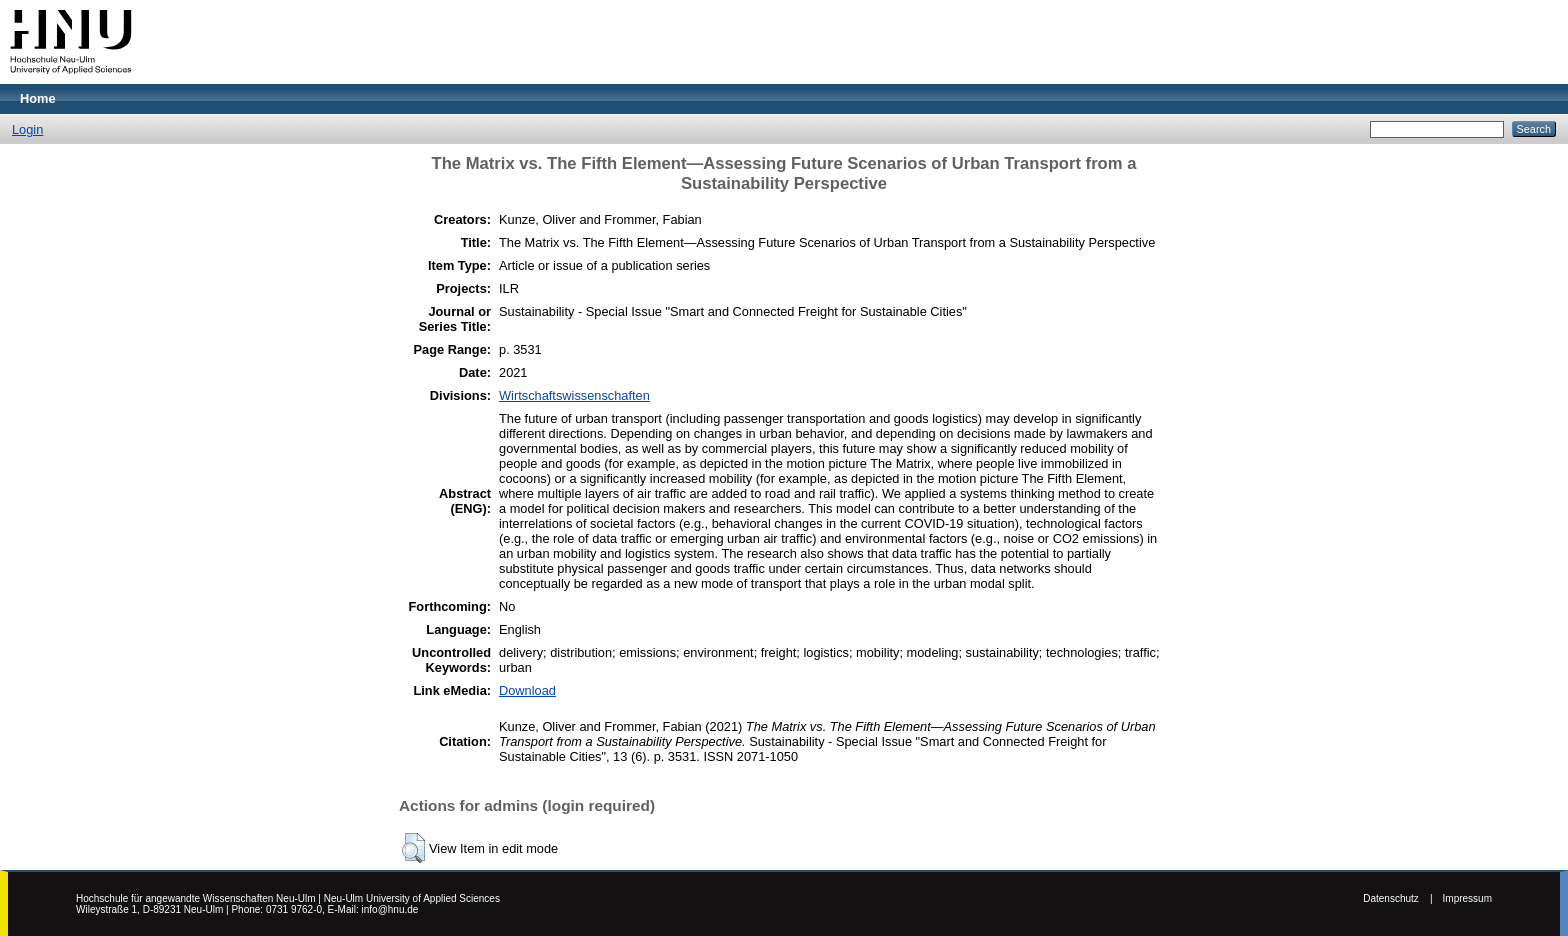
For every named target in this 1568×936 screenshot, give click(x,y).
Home (38, 98)
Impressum (1467, 898)
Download (527, 690)
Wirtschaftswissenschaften (574, 395)
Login (27, 129)
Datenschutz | (1397, 898)
